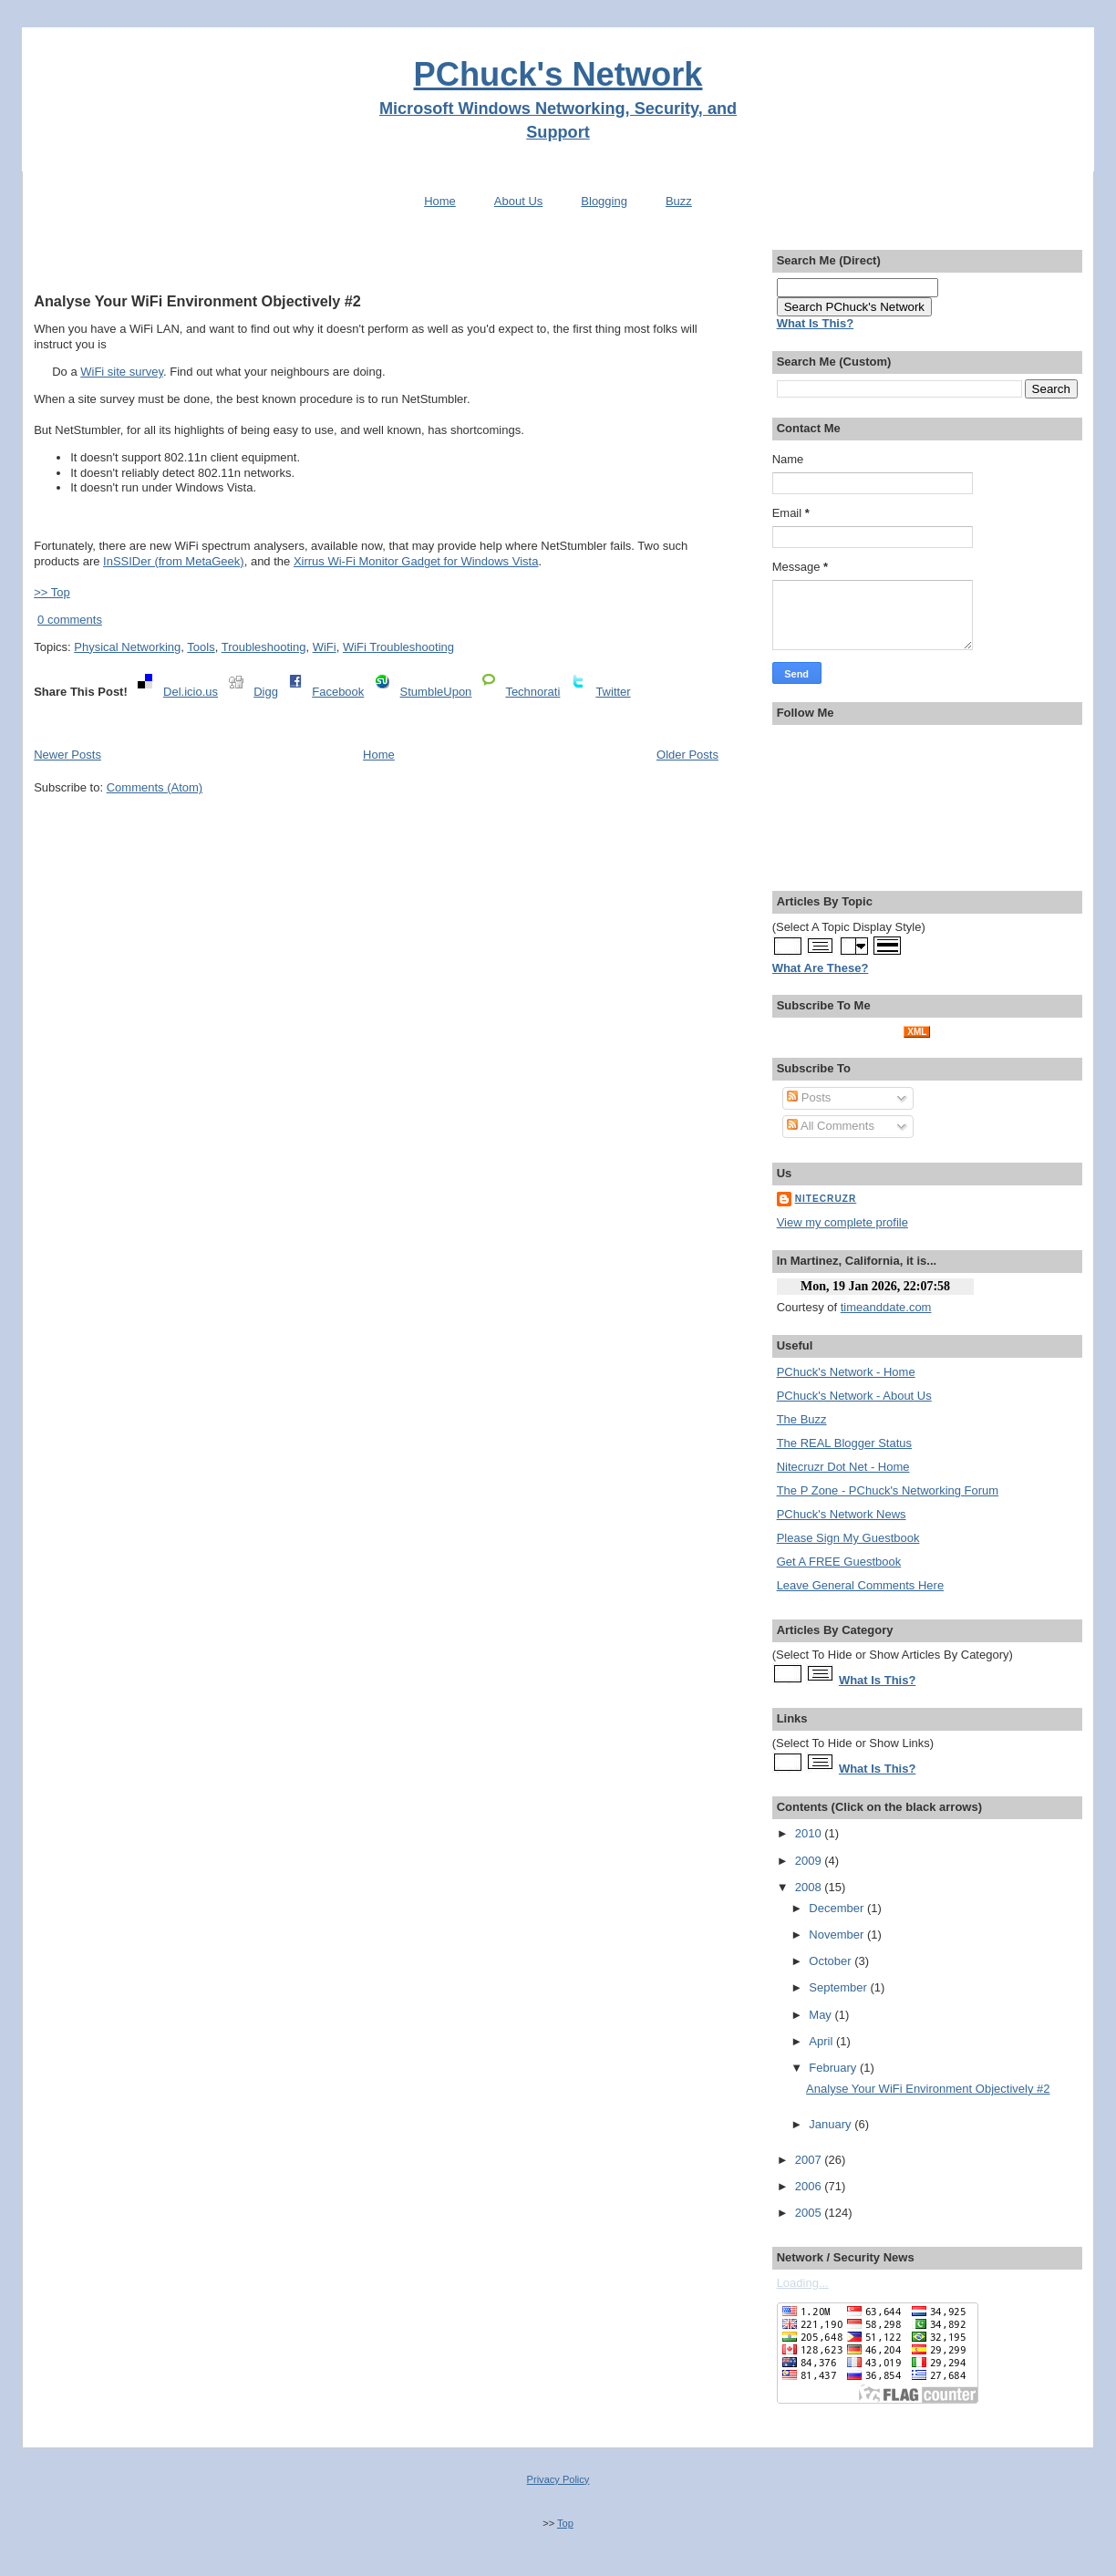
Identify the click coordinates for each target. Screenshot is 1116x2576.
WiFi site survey (121, 371)
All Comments (830, 1126)
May (821, 2015)
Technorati (532, 691)
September (839, 1987)
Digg (265, 691)
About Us (518, 201)
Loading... (803, 2283)
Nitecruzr (826, 1199)
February (834, 2067)
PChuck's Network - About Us (854, 1395)
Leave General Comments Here (861, 1585)
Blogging (604, 201)
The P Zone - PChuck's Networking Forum (888, 1490)
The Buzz (802, 1419)
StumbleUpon (436, 691)
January (831, 2124)
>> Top (52, 592)
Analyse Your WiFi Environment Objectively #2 (197, 301)
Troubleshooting (264, 647)
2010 (810, 1833)
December (838, 1908)
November (838, 1934)
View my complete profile (842, 1222)
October (831, 1961)
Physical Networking (127, 647)
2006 (810, 2186)
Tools (200, 647)
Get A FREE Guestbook (839, 1561)
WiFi (324, 647)
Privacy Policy (558, 2479)
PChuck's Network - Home (846, 1372)
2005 (810, 2212)
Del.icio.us (190, 691)
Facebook (338, 691)
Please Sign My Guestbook (848, 1538)
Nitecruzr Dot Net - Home (843, 1467)
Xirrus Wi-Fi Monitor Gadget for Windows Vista (416, 561)
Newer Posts (67, 754)
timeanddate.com (886, 1307)
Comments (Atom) (154, 787)
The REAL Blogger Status (844, 1443)
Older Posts (687, 754)
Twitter (612, 691)
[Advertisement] (376, 258)
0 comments (69, 619)
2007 (810, 2160)
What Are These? (820, 968)
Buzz (679, 201)
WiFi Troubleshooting (398, 647)
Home (440, 201)
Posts (809, 1097)
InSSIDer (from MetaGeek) (173, 561)
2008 (810, 1887)
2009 (810, 1860)
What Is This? (877, 1680)
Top (565, 2523)
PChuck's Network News (841, 1514)
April (822, 2041)
